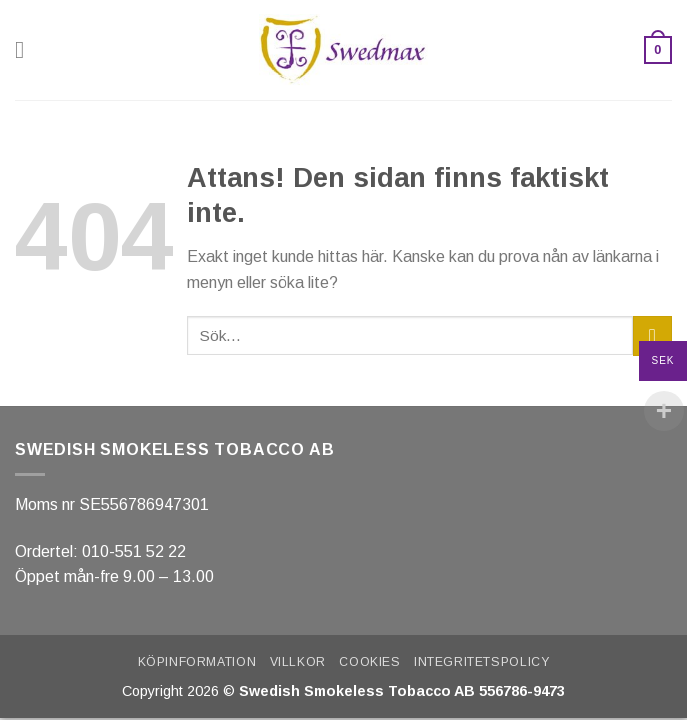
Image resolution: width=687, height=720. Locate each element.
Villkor (298, 662)
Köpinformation (197, 662)
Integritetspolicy (481, 662)
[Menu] (27, 49)
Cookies (369, 662)
